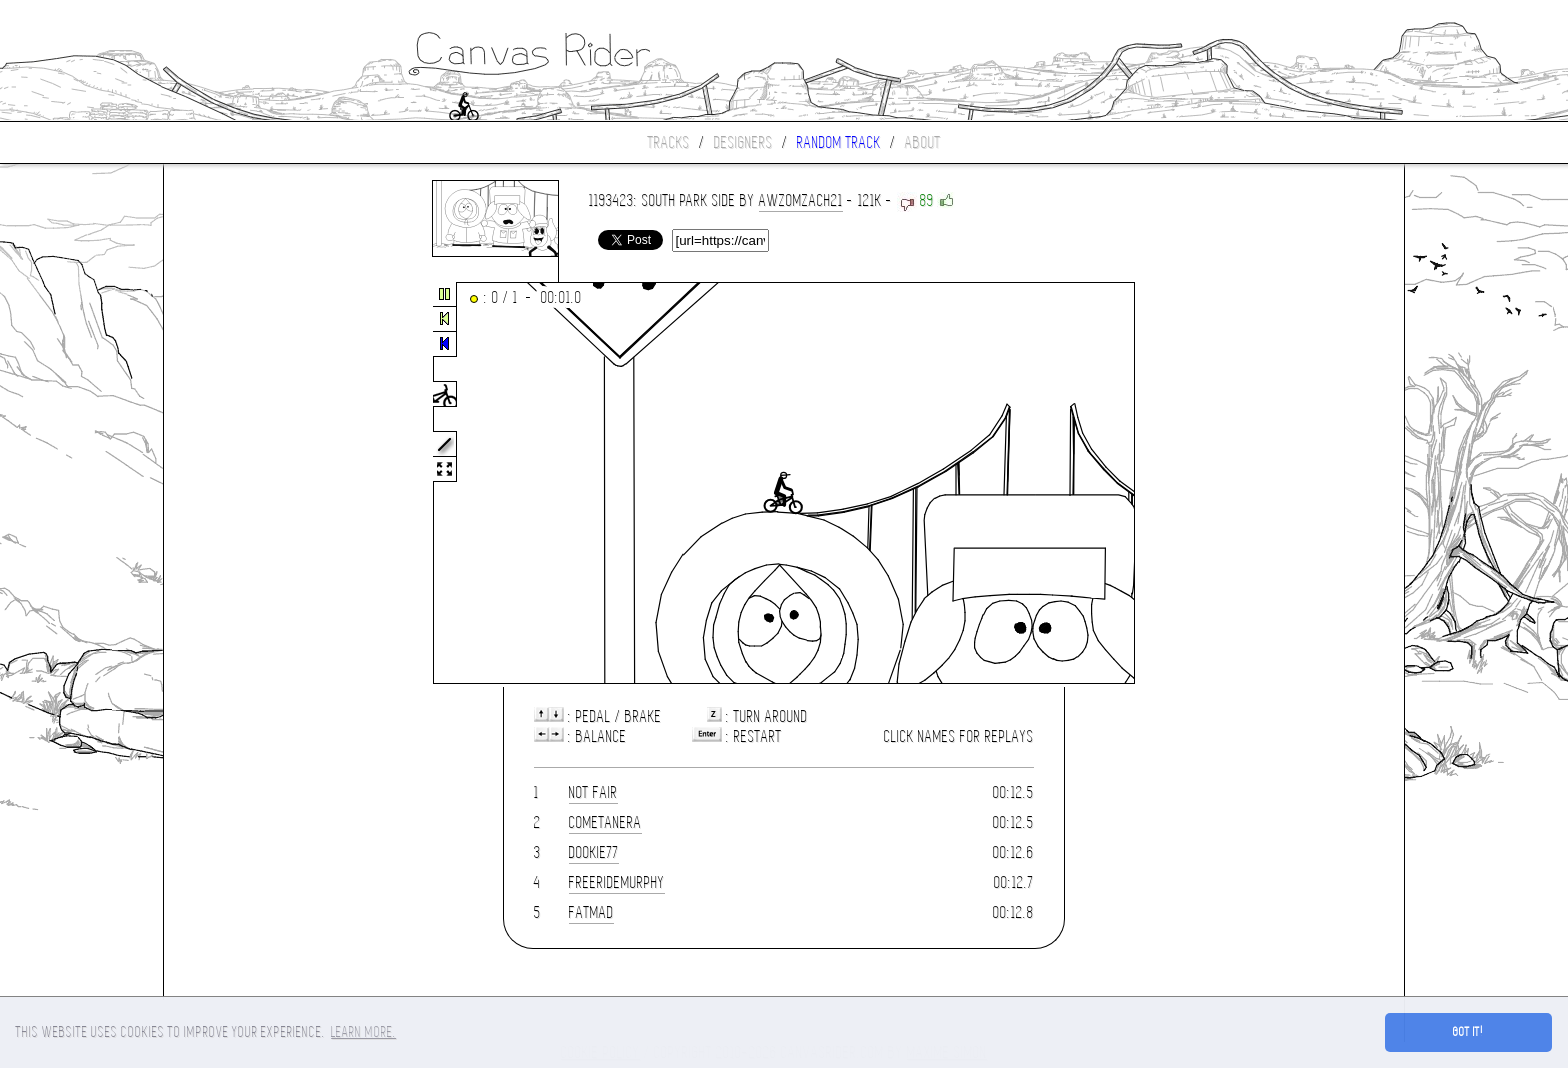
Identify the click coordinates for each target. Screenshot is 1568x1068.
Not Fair (593, 792)
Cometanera (605, 822)
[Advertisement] (248, 484)
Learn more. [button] (363, 1032)
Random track (839, 142)
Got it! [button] (1468, 1032)
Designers (743, 142)
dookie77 (594, 852)
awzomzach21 (801, 200)
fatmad (591, 912)
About (923, 142)
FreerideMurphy (617, 882)
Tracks (669, 142)
